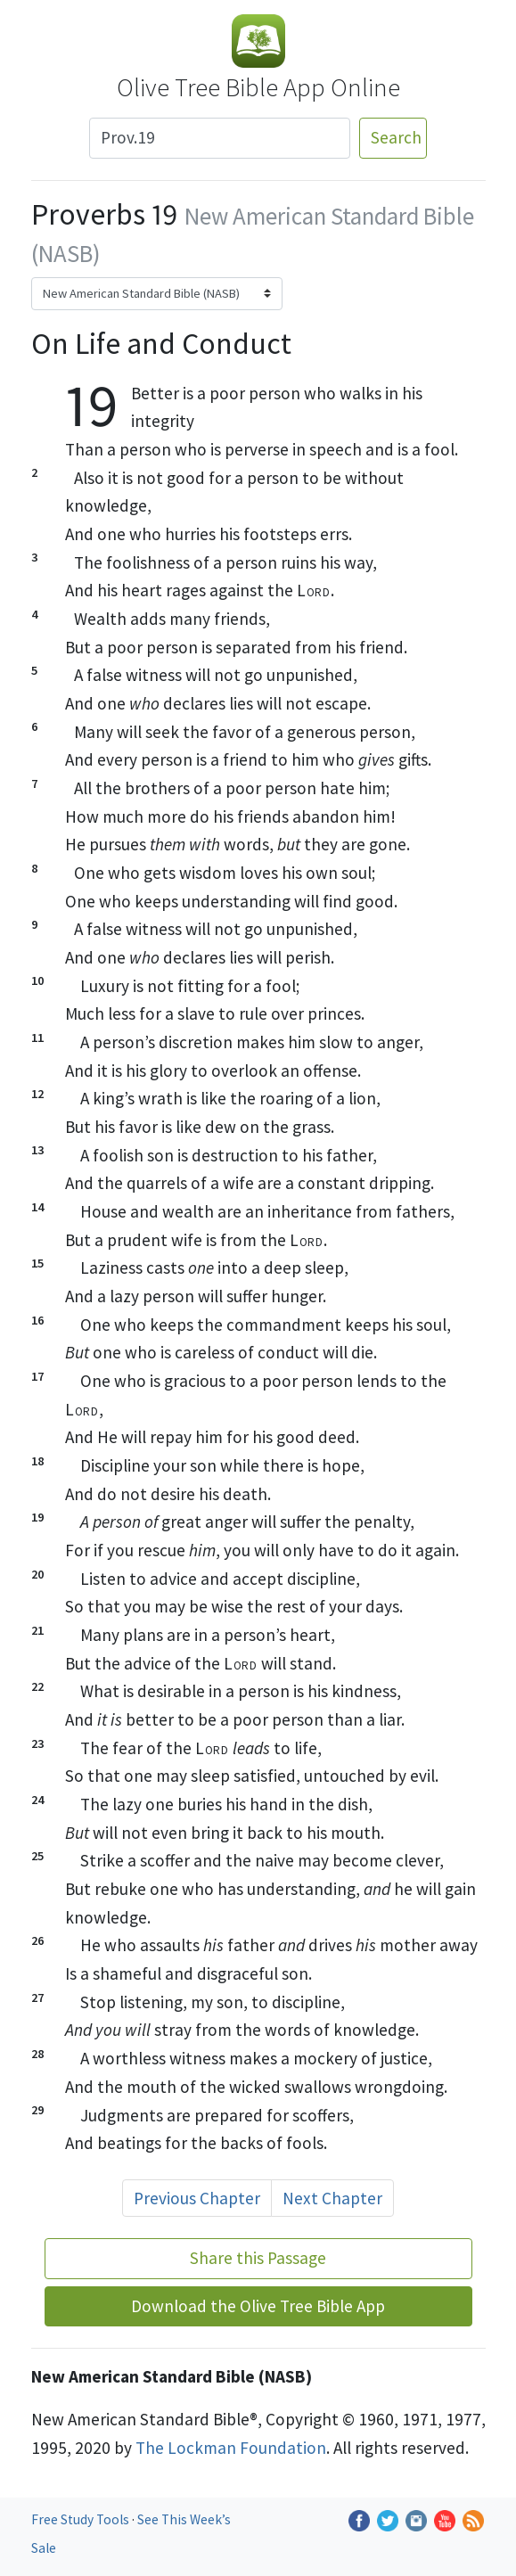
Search (396, 137)
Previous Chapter (197, 2198)
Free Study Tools (81, 2519)
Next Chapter (332, 2198)
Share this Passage (258, 2257)
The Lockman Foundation (230, 2447)
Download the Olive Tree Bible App (258, 2306)
